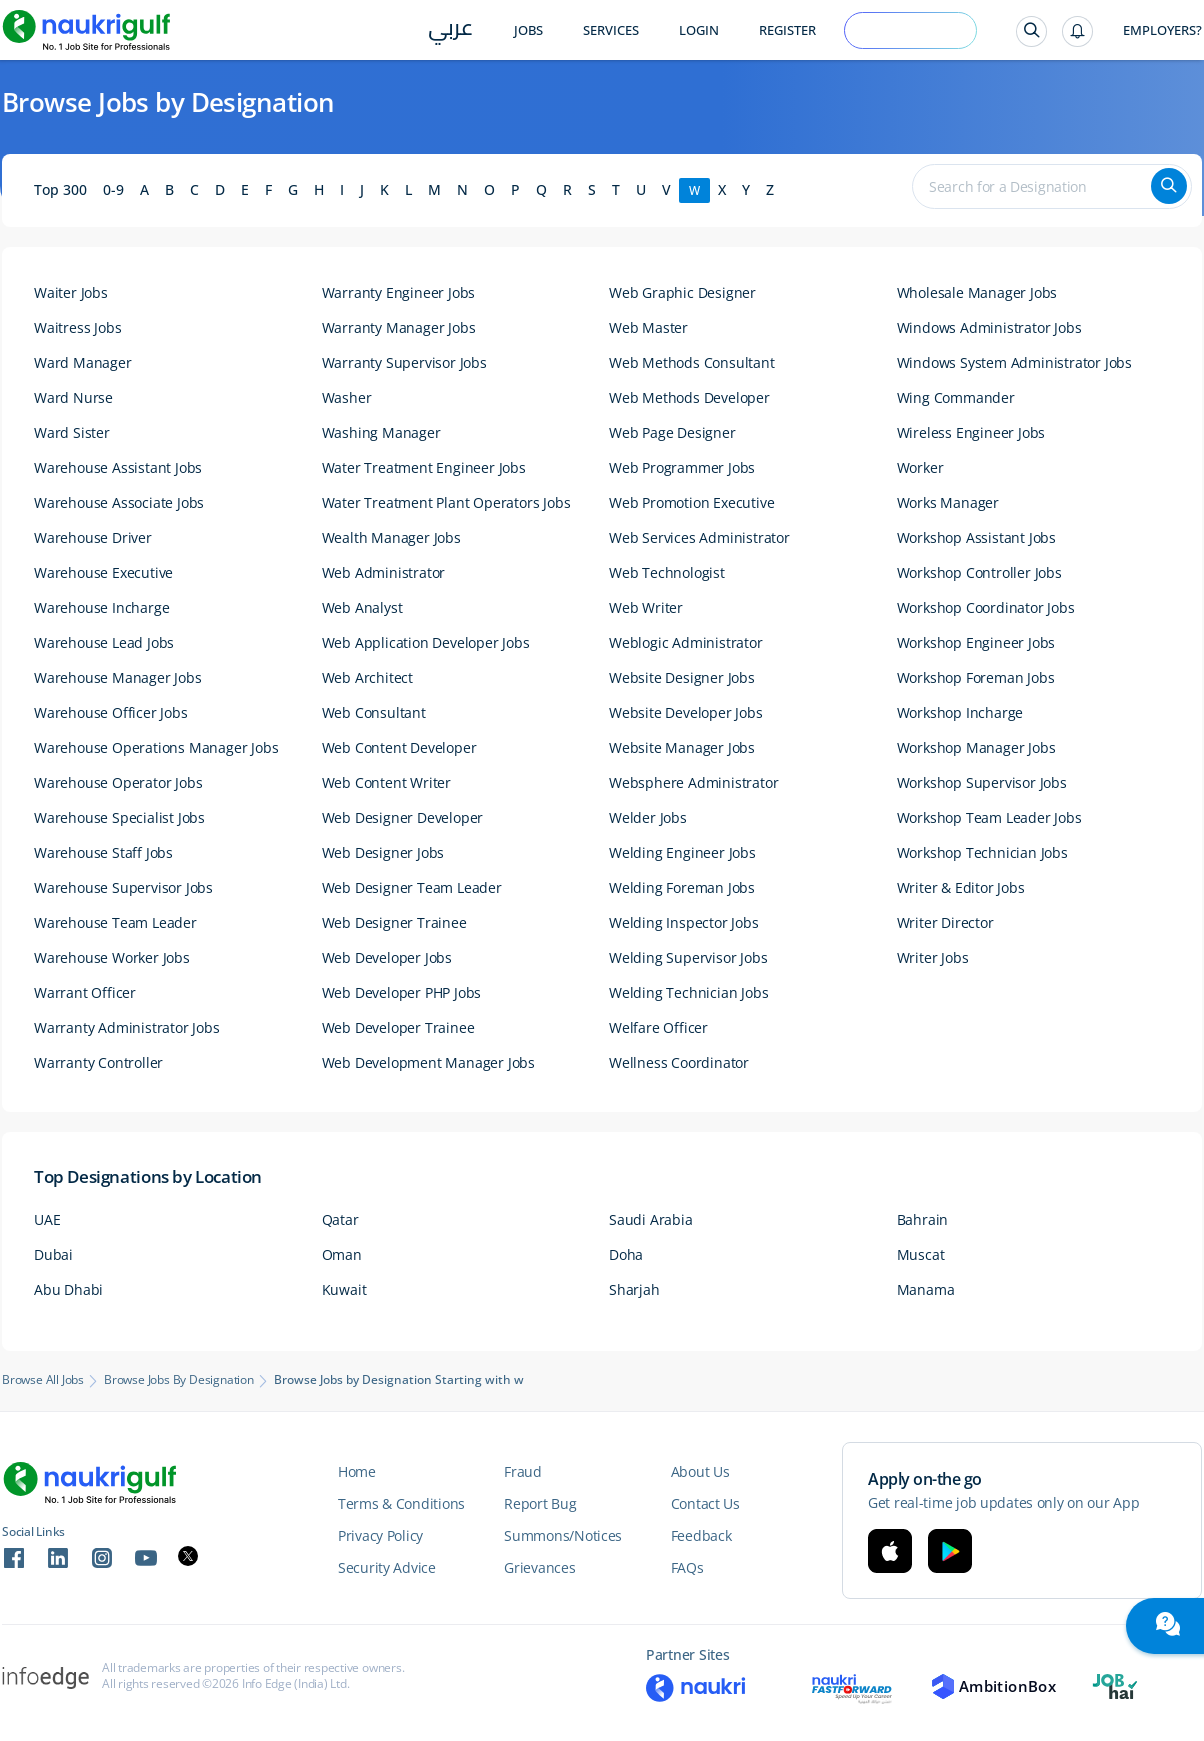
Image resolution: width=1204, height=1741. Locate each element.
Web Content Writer (386, 782)
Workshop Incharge (960, 712)
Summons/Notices (563, 1535)
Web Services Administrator (699, 537)
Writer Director (945, 922)
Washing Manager (381, 432)
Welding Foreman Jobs (682, 887)
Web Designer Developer (403, 817)
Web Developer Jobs (387, 957)
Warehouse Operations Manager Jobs (156, 747)
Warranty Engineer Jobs (399, 292)
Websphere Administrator (693, 782)
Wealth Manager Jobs (391, 537)
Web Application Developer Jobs (426, 642)
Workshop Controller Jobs (979, 572)
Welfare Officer (658, 1027)
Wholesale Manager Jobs (977, 292)
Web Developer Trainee (398, 1027)
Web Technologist (667, 572)
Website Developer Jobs (686, 712)
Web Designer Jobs (383, 852)
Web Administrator (384, 572)
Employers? (1162, 30)
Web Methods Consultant (692, 362)
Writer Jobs (933, 957)
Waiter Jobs (71, 292)
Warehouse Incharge (101, 607)
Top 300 (60, 189)
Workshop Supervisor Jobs (982, 782)
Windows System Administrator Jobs (1014, 362)
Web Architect (367, 677)
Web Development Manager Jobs (428, 1062)
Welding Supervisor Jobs (688, 957)
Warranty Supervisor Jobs (404, 362)
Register (787, 30)
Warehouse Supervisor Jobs (123, 887)
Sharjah (634, 1289)
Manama (926, 1289)
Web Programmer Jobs (682, 467)
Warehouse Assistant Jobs (118, 467)
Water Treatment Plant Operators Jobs (446, 502)
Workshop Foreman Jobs (976, 677)
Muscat (921, 1254)
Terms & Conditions (401, 1503)
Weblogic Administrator (686, 642)
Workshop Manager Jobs (976, 747)
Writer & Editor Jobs (961, 887)
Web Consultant (374, 712)
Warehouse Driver (93, 537)
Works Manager (948, 502)
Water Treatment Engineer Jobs (424, 467)
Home (357, 1471)
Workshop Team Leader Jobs (989, 817)
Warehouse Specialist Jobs (119, 817)
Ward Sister (72, 432)
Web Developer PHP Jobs (402, 992)
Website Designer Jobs (682, 677)
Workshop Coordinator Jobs (986, 607)
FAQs (687, 1567)
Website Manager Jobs (682, 747)
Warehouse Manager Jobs (118, 677)
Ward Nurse (73, 397)
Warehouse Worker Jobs (112, 957)
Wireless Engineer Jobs (971, 432)
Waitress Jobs (77, 327)
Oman (342, 1254)
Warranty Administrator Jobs (127, 1027)
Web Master (648, 327)
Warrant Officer (85, 992)
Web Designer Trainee (394, 922)
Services (611, 30)
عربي (450, 31)
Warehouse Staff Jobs (103, 852)
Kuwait (344, 1289)
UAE (47, 1219)
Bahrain (923, 1219)
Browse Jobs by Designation (179, 1380)
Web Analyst (362, 607)
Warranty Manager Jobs (399, 327)
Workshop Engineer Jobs (976, 642)
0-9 (113, 189)
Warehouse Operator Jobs (118, 782)
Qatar (340, 1219)
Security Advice (387, 1567)
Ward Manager (83, 362)
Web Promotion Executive (691, 502)
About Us (700, 1471)
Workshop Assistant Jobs (976, 537)
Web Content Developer (399, 747)
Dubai (53, 1254)
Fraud (523, 1471)
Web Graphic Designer (682, 292)
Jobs (528, 30)
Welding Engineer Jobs (682, 852)
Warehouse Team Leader (115, 922)
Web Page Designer (672, 432)
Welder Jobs (648, 817)
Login (699, 30)
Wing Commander (956, 397)
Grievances (539, 1567)
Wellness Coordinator (679, 1062)
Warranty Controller (98, 1062)
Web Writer (646, 607)
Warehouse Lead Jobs (104, 642)
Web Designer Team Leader (412, 887)
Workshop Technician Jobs (982, 852)
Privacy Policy (380, 1535)
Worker (920, 467)
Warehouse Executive (103, 572)
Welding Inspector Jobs (684, 922)
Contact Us (705, 1503)
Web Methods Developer (689, 397)
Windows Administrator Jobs (989, 327)
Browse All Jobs (43, 1380)
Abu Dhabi (68, 1289)
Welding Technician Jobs (688, 992)
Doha (626, 1254)
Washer (347, 397)
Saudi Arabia (651, 1219)
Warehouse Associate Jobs (119, 502)
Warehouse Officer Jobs (111, 712)
